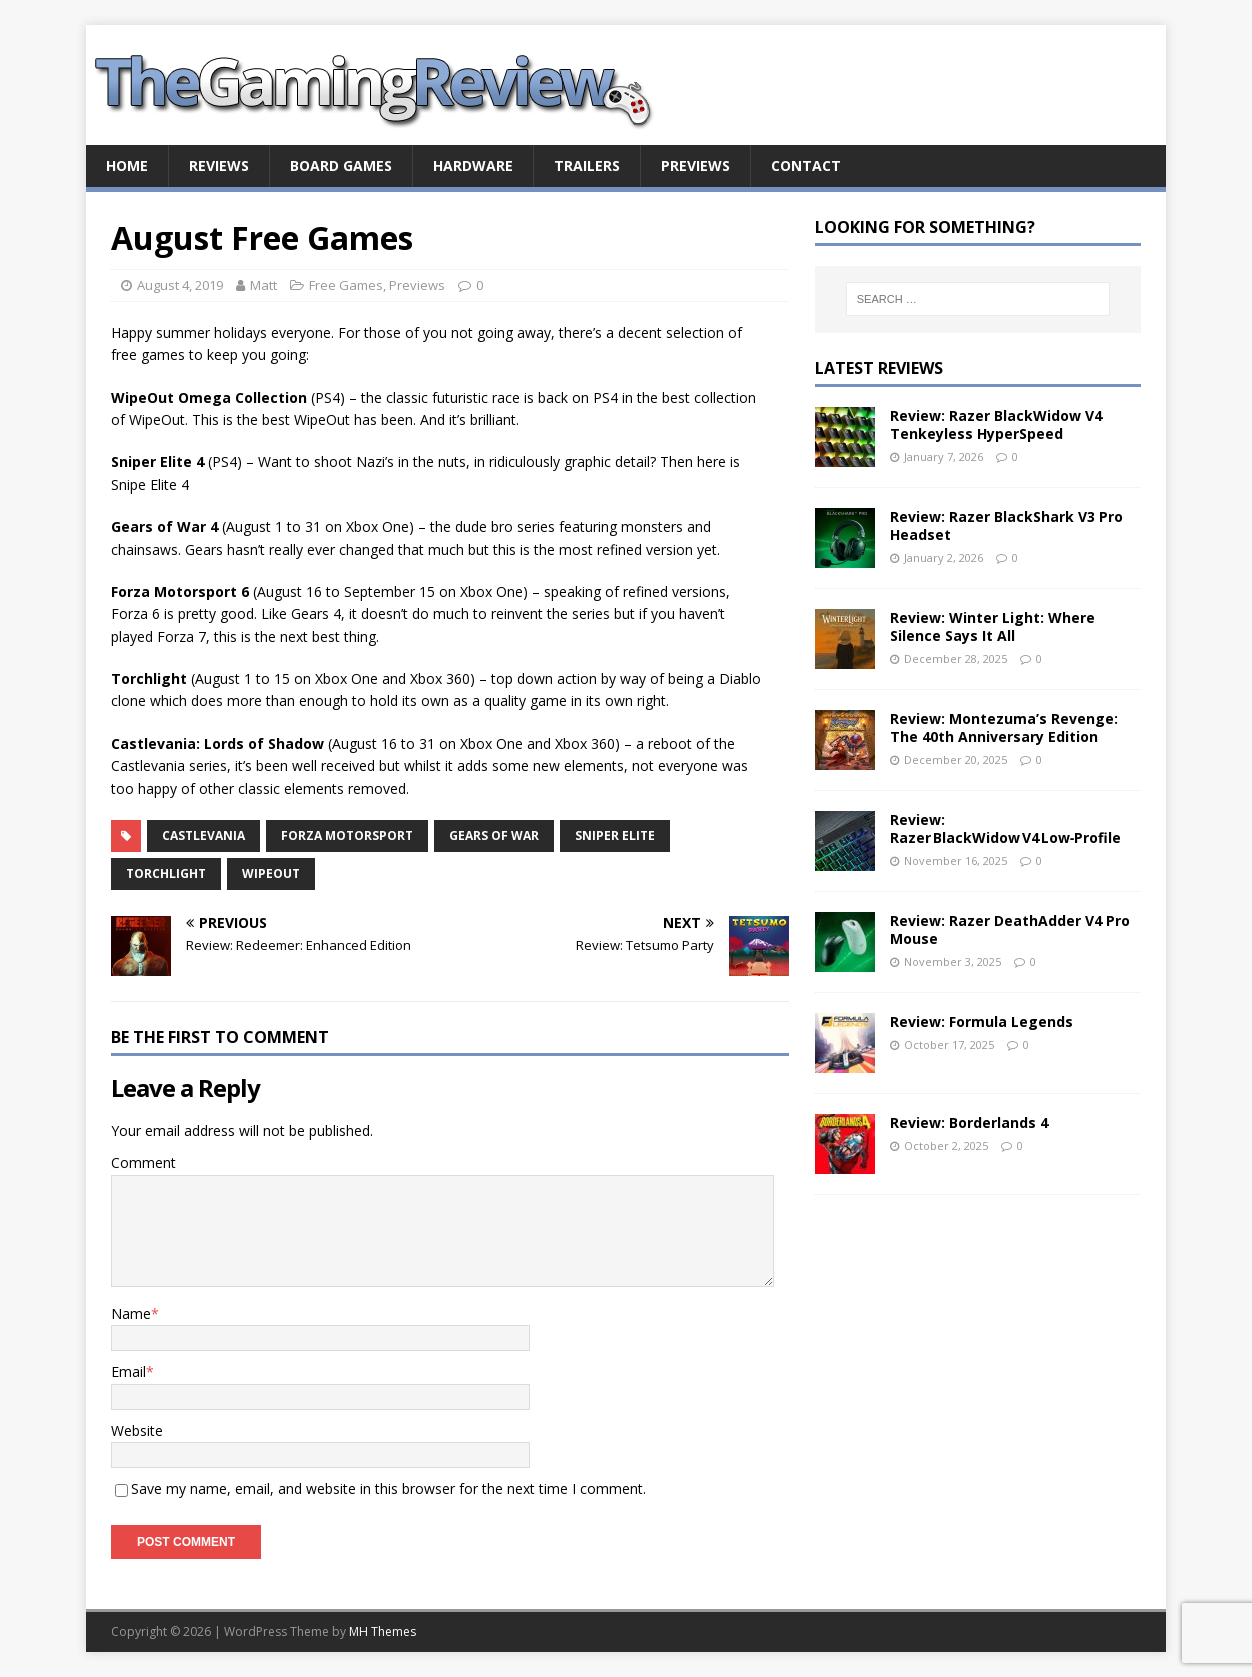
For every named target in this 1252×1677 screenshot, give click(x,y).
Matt (263, 285)
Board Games (341, 165)
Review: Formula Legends (981, 1021)
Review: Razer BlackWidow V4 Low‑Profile (1006, 828)
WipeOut (271, 873)
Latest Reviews (879, 368)
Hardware (473, 165)
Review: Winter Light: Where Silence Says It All (992, 626)
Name (131, 1313)
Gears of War (494, 835)
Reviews (219, 165)
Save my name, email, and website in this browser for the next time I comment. (388, 1488)
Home (127, 165)
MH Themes (382, 1631)
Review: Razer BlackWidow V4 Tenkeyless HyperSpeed (996, 424)
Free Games (346, 285)
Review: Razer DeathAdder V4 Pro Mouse (1010, 929)
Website (137, 1430)
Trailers (587, 165)
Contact (806, 165)
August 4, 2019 (180, 285)
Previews (695, 165)
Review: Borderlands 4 (969, 1122)
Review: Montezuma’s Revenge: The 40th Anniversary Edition (1004, 727)
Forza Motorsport (347, 835)
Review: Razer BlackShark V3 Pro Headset (1006, 525)
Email (128, 1371)
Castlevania (203, 835)
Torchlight (166, 873)
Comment (143, 1162)
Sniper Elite (615, 835)
